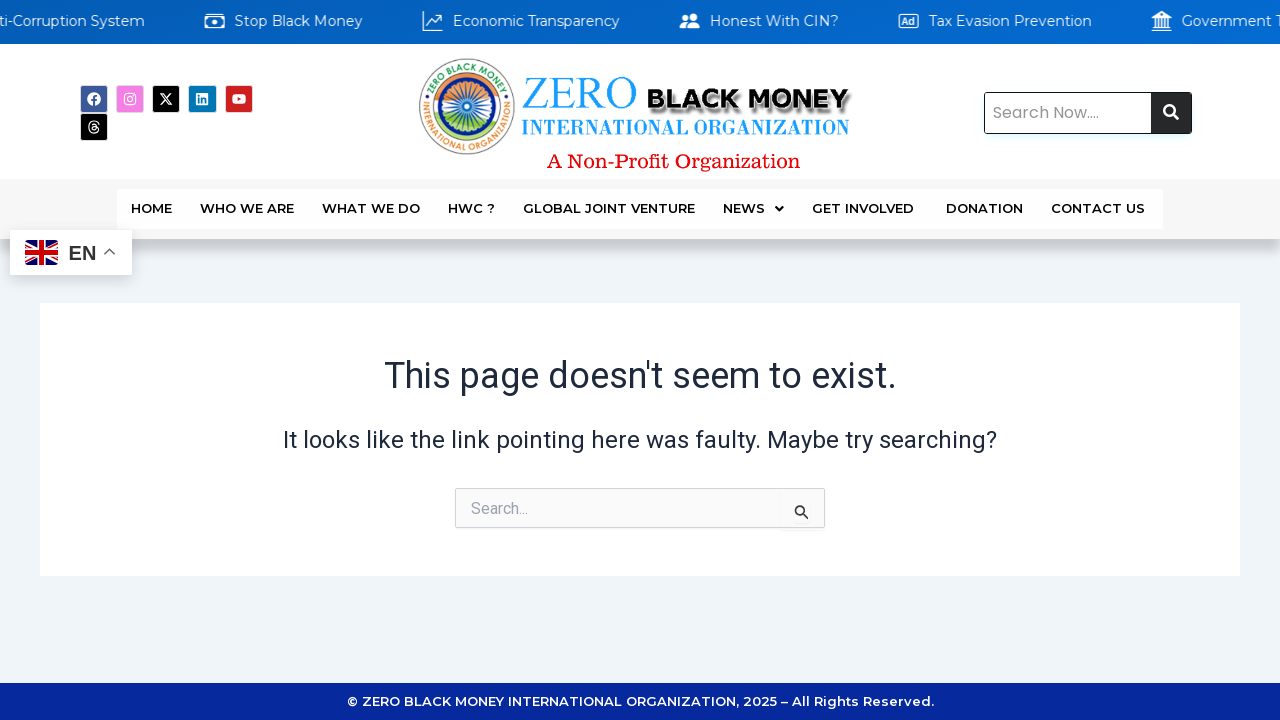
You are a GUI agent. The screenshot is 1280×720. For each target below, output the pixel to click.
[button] (753, 201)
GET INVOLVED (865, 201)
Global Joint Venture (609, 201)
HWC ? (471, 201)
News (753, 201)
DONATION (984, 201)
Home (151, 201)
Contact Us (1100, 201)
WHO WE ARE (247, 201)
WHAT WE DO (371, 201)
